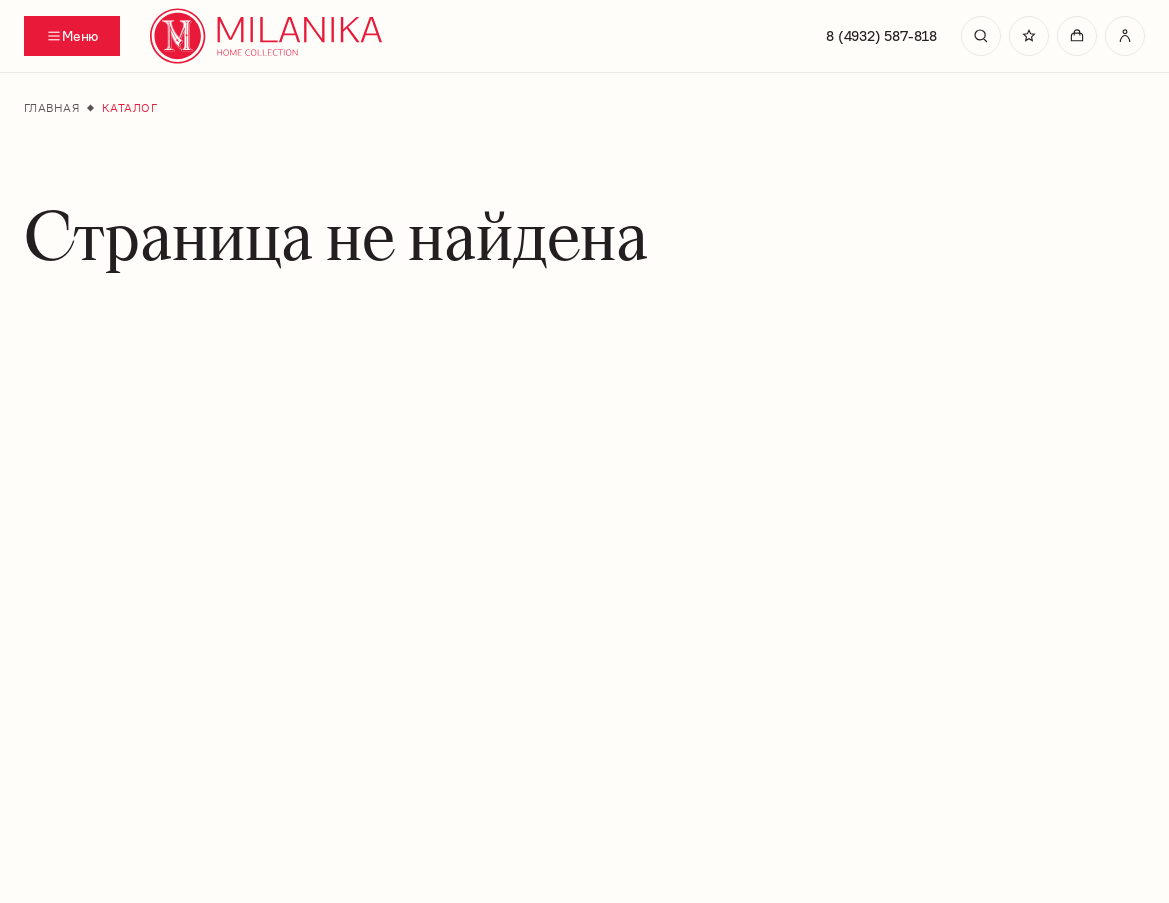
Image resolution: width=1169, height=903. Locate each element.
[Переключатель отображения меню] (72, 36)
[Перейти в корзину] (1077, 36)
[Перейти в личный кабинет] (1125, 36)
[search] (981, 36)
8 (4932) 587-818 (881, 36)
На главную (581, 744)
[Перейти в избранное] (1029, 36)
